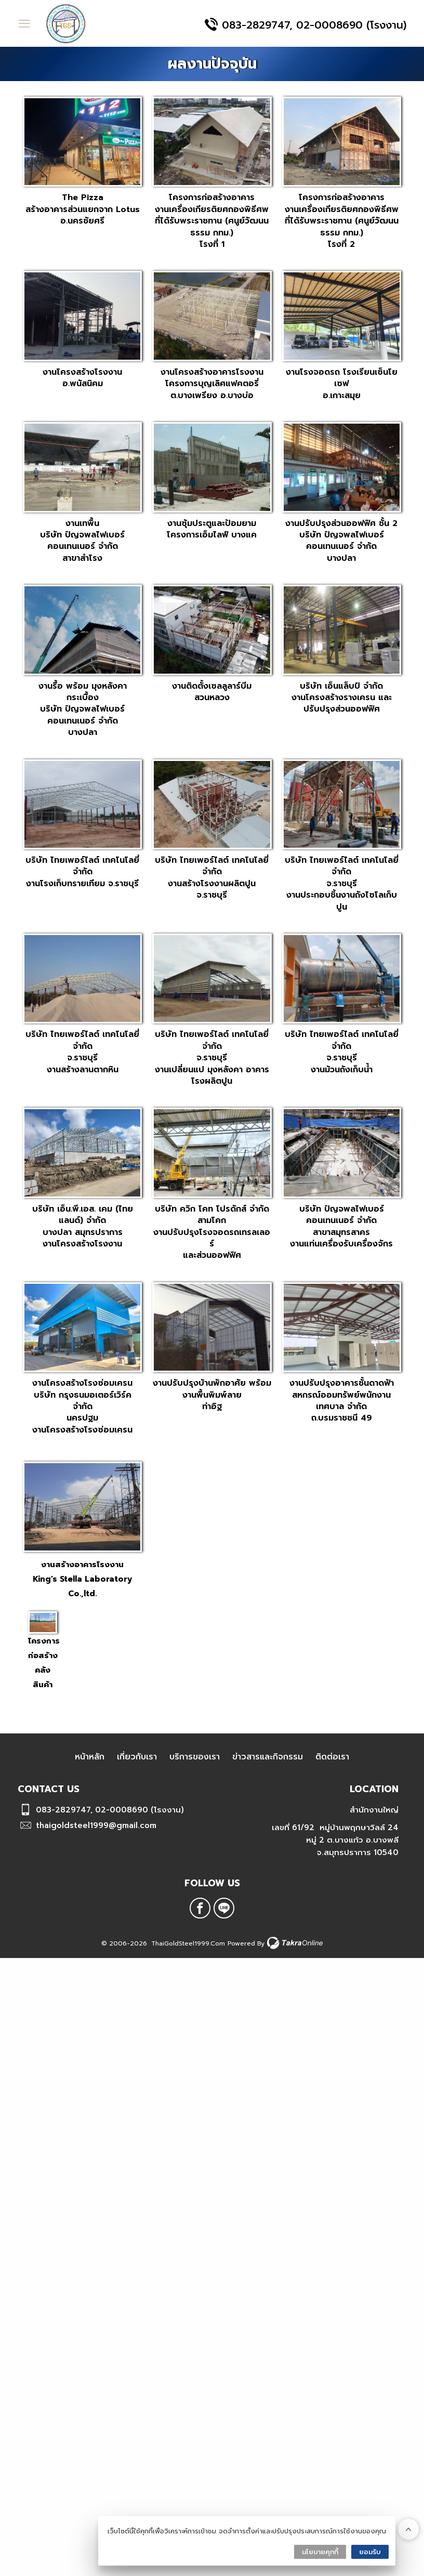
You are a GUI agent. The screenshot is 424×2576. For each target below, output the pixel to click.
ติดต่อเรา (332, 1757)
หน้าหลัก (89, 1757)
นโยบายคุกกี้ (320, 2552)
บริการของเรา (194, 1757)
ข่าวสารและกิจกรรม (267, 1757)
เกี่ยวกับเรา (137, 1757)
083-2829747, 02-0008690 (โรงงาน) (314, 25)
